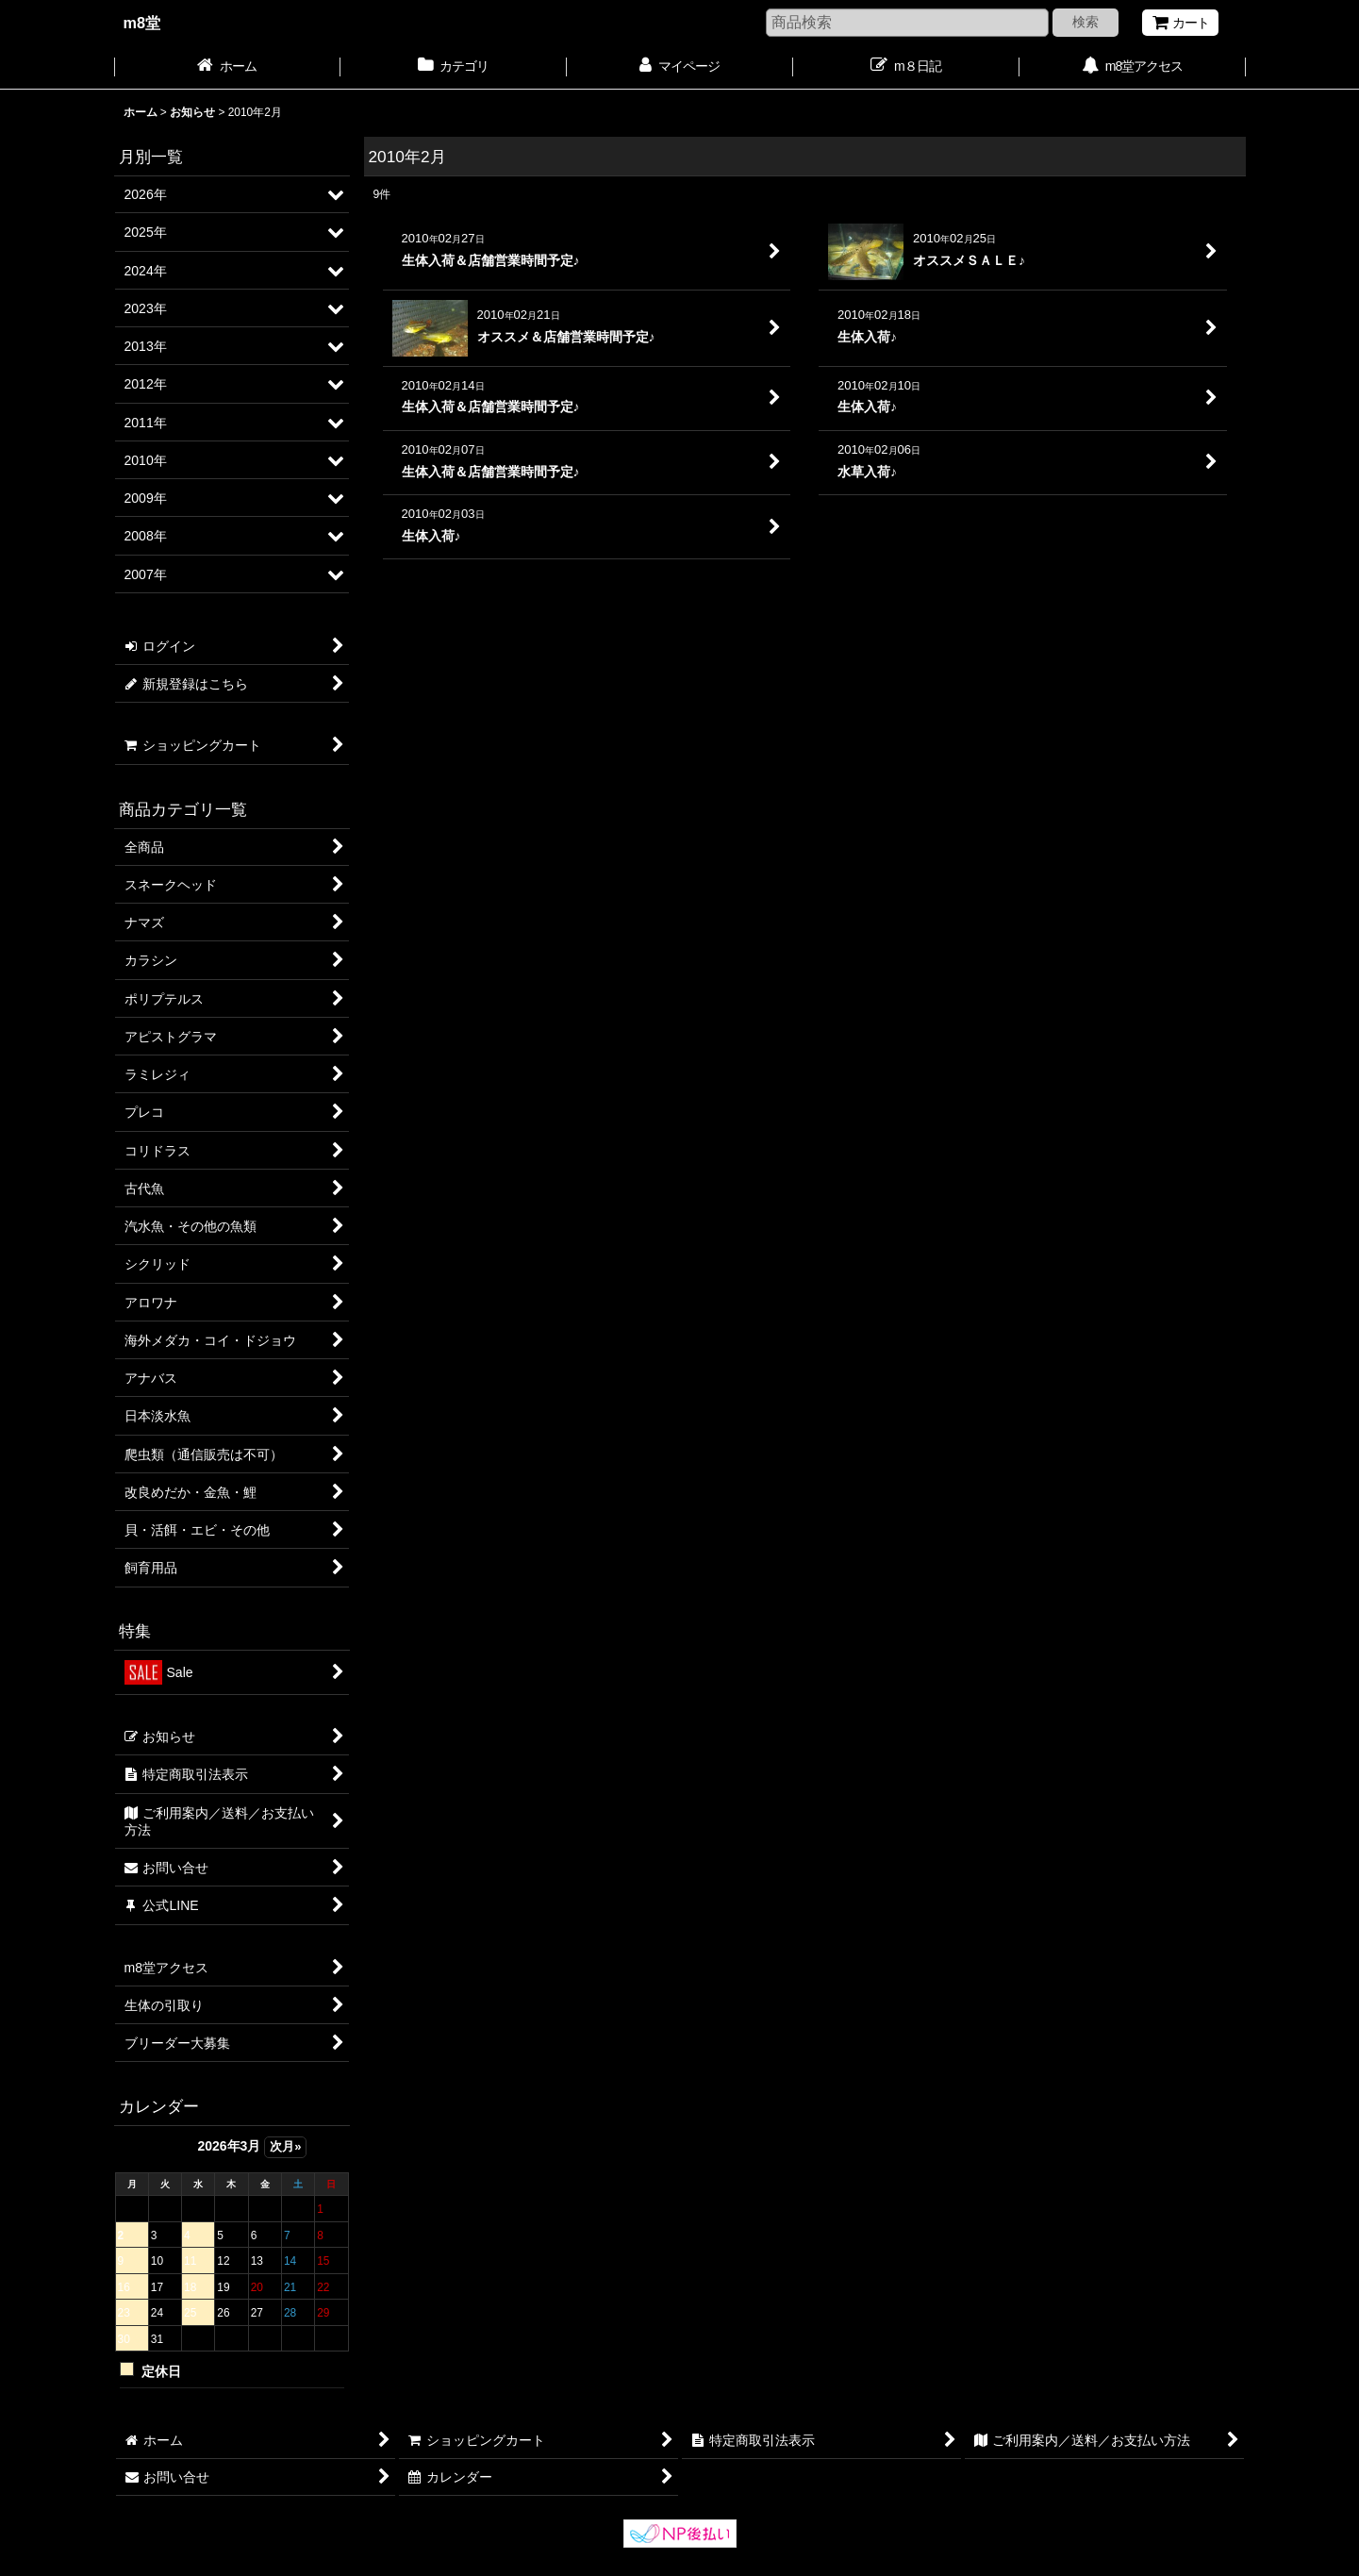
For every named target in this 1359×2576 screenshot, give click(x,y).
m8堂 (142, 22)
